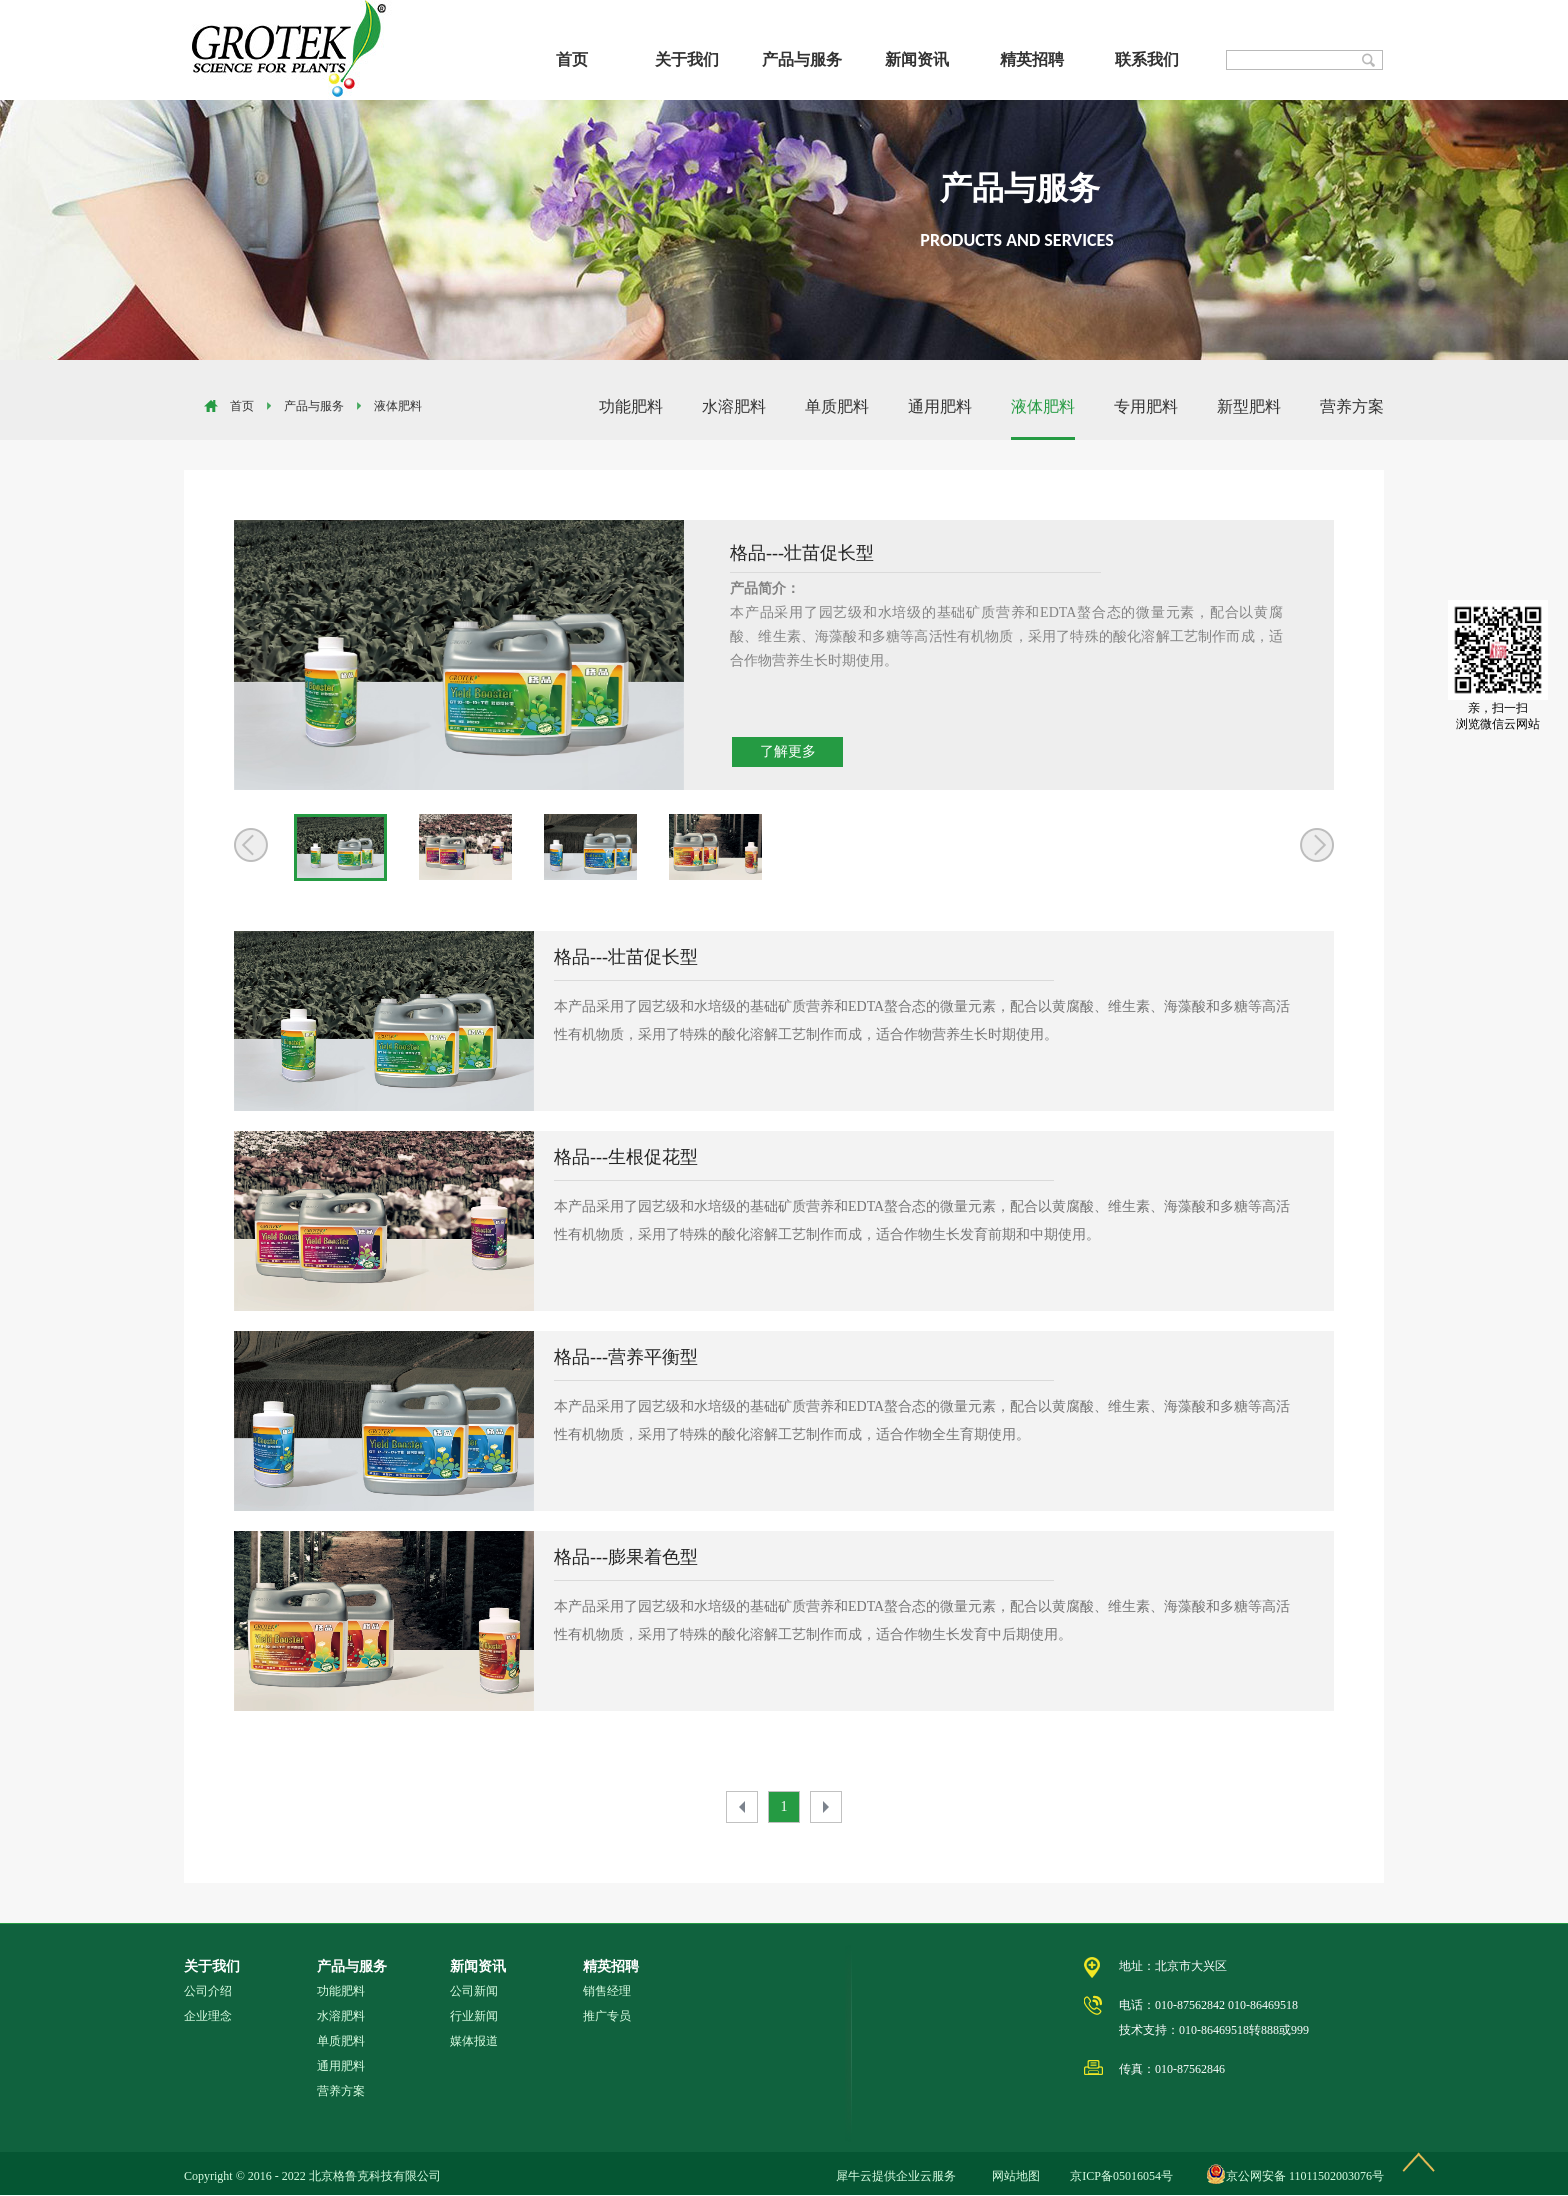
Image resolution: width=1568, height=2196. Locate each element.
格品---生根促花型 (626, 1157)
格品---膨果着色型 (626, 1557)
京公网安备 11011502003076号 (1305, 2176)
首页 (572, 59)
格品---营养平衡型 (626, 1357)
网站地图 (1013, 2176)
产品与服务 (314, 406)
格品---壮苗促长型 (626, 957)
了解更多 (788, 751)
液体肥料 (398, 406)
